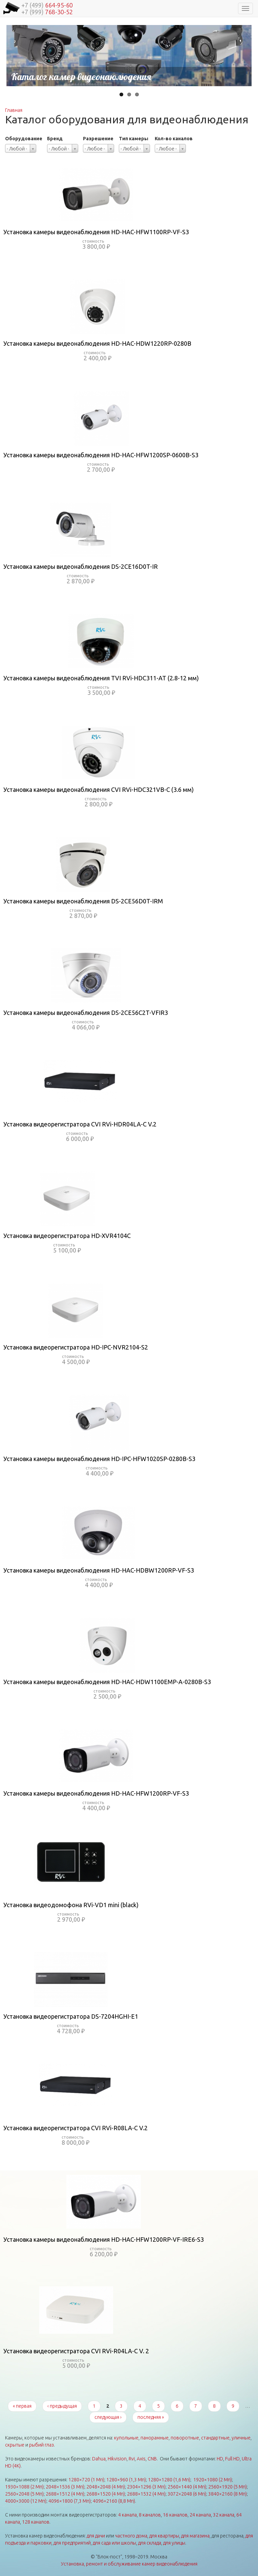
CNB (152, 2458)
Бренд (55, 138)
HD (220, 2458)
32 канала (223, 2515)
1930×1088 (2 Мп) (24, 2486)
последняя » (150, 2417)
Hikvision (117, 2458)
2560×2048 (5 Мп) (24, 2494)
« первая (22, 2406)
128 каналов (35, 2522)
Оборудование (23, 138)
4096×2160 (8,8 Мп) (114, 2501)
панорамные (155, 2437)
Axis (141, 2458)
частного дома (131, 2535)
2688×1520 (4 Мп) (105, 2494)
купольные (126, 2437)
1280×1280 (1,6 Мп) (169, 2479)
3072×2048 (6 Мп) (187, 2494)
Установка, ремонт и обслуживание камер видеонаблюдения (129, 2564)
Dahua (99, 2458)
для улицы (174, 2543)
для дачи (96, 2535)
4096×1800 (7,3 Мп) (69, 2501)
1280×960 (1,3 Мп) (126, 2479)
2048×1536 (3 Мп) (65, 2486)
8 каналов (150, 2515)
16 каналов (175, 2515)
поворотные (185, 2437)
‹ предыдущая (62, 2406)
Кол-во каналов (174, 138)
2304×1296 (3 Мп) (146, 2486)
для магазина (195, 2535)
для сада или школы (114, 2543)
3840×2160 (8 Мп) (227, 2494)
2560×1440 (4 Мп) (187, 2486)
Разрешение (98, 138)
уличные (241, 2437)
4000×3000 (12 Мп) (25, 2501)
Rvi (132, 2458)
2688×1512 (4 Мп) (65, 2494)
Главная (13, 110)
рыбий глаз (41, 2445)
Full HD (232, 2458)
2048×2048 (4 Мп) (105, 2486)
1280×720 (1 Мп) (86, 2479)
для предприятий (72, 2543)
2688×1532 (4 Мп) (146, 2494)
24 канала (200, 2515)
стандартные (215, 2437)
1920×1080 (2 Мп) (212, 2479)
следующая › (108, 2417)
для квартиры (164, 2535)
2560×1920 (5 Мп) (227, 2486)
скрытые (14, 2445)
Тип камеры (133, 138)
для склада (149, 2543)
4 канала (127, 2515)
